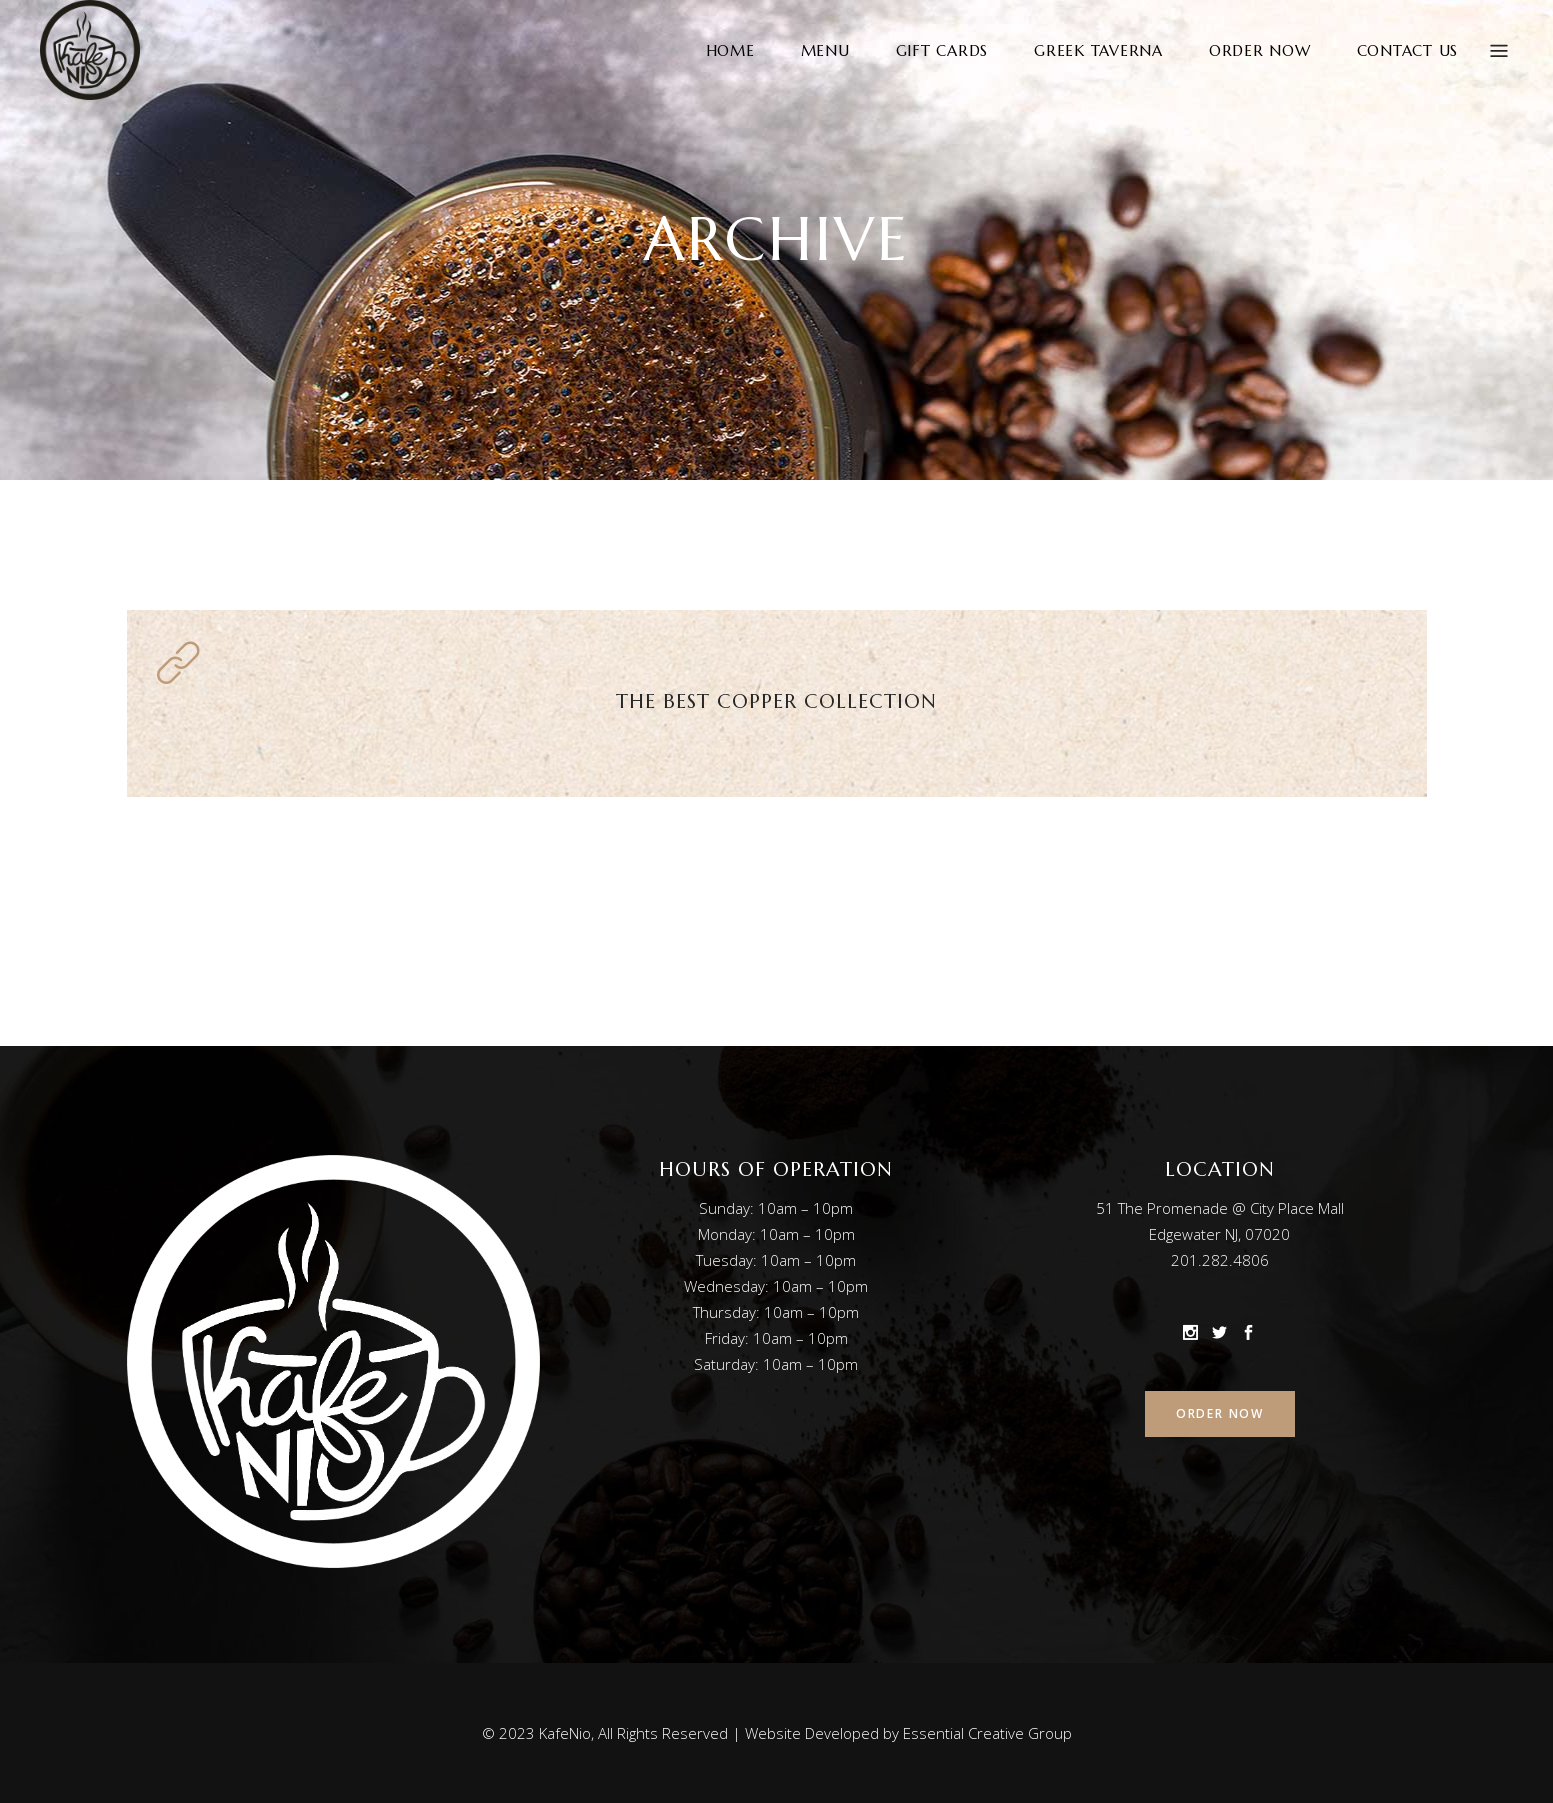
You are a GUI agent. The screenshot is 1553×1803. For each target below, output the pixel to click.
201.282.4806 (1220, 1260)
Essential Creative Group (987, 1733)
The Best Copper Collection (776, 701)
